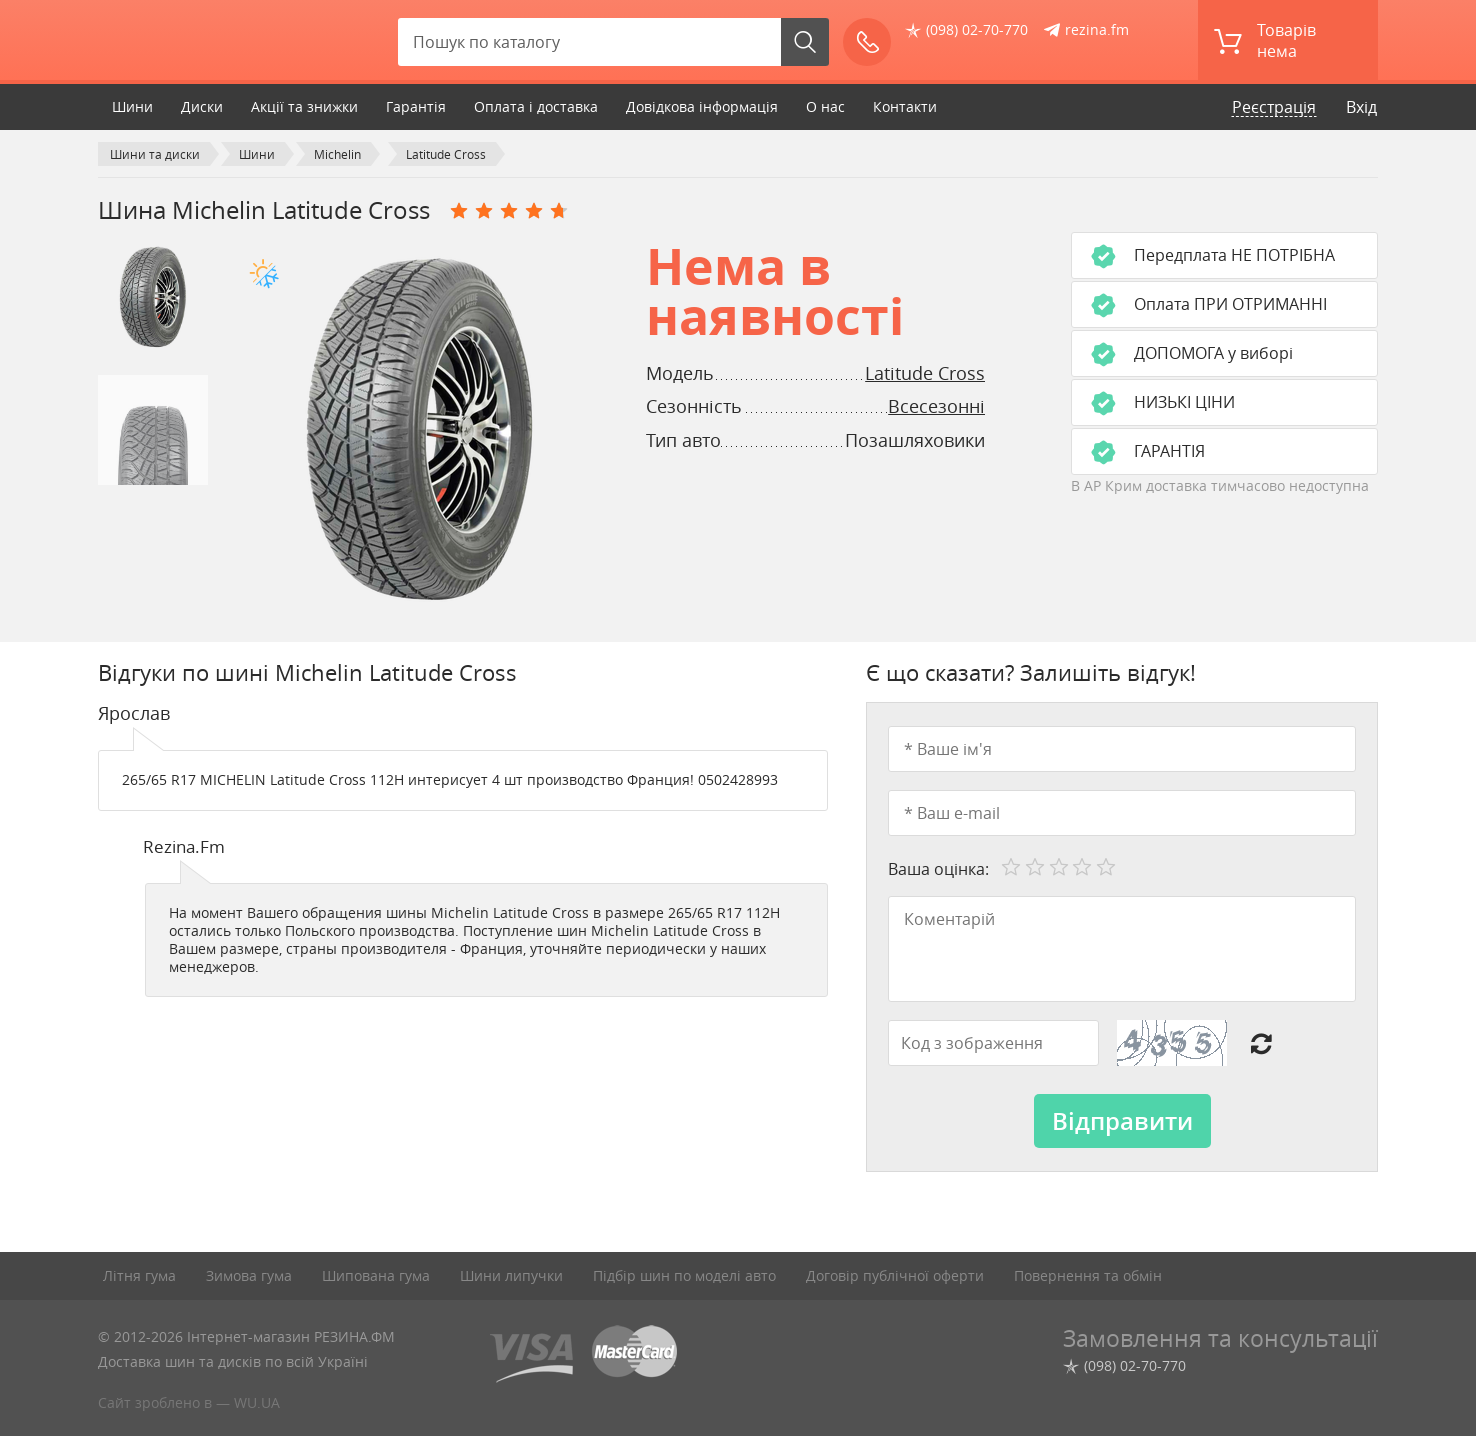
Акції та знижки (304, 106)
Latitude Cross (925, 373)
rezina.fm (1097, 29)
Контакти (905, 106)
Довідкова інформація (702, 106)
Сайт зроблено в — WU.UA (189, 1402)
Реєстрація (1274, 107)
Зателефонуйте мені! (873, 42)
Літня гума (139, 1275)
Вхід (1361, 107)
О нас (825, 106)
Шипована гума (376, 1275)
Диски (202, 106)
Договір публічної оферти (895, 1275)
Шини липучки (511, 1275)
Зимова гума (249, 1275)
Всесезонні (936, 406)
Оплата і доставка (536, 106)
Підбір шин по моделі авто (684, 1275)
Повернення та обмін (1088, 1275)
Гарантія (416, 106)
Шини (132, 106)
